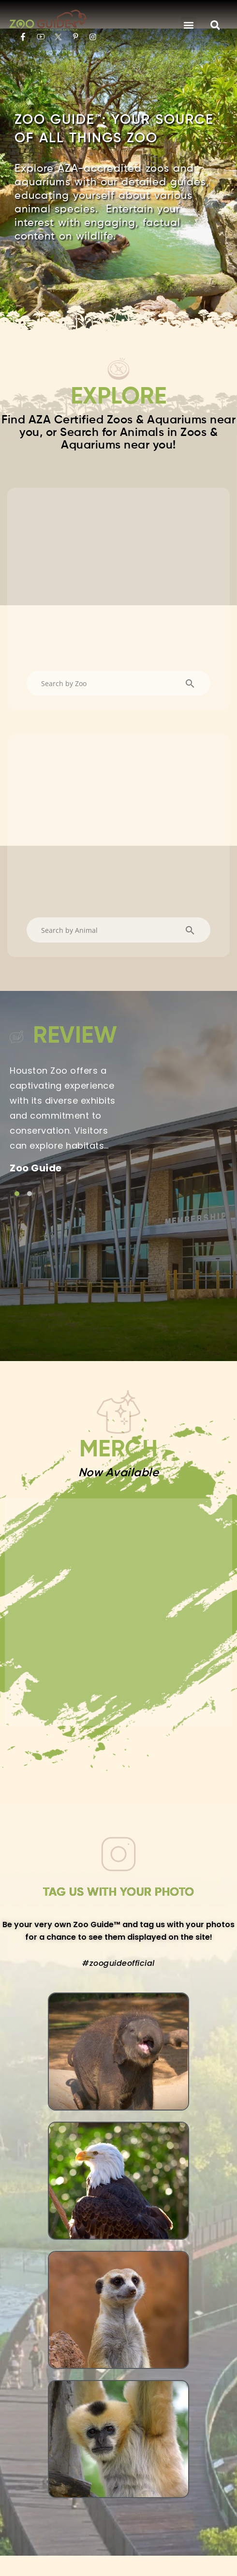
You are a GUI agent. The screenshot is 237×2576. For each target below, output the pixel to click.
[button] (189, 25)
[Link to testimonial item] (17, 1091)
